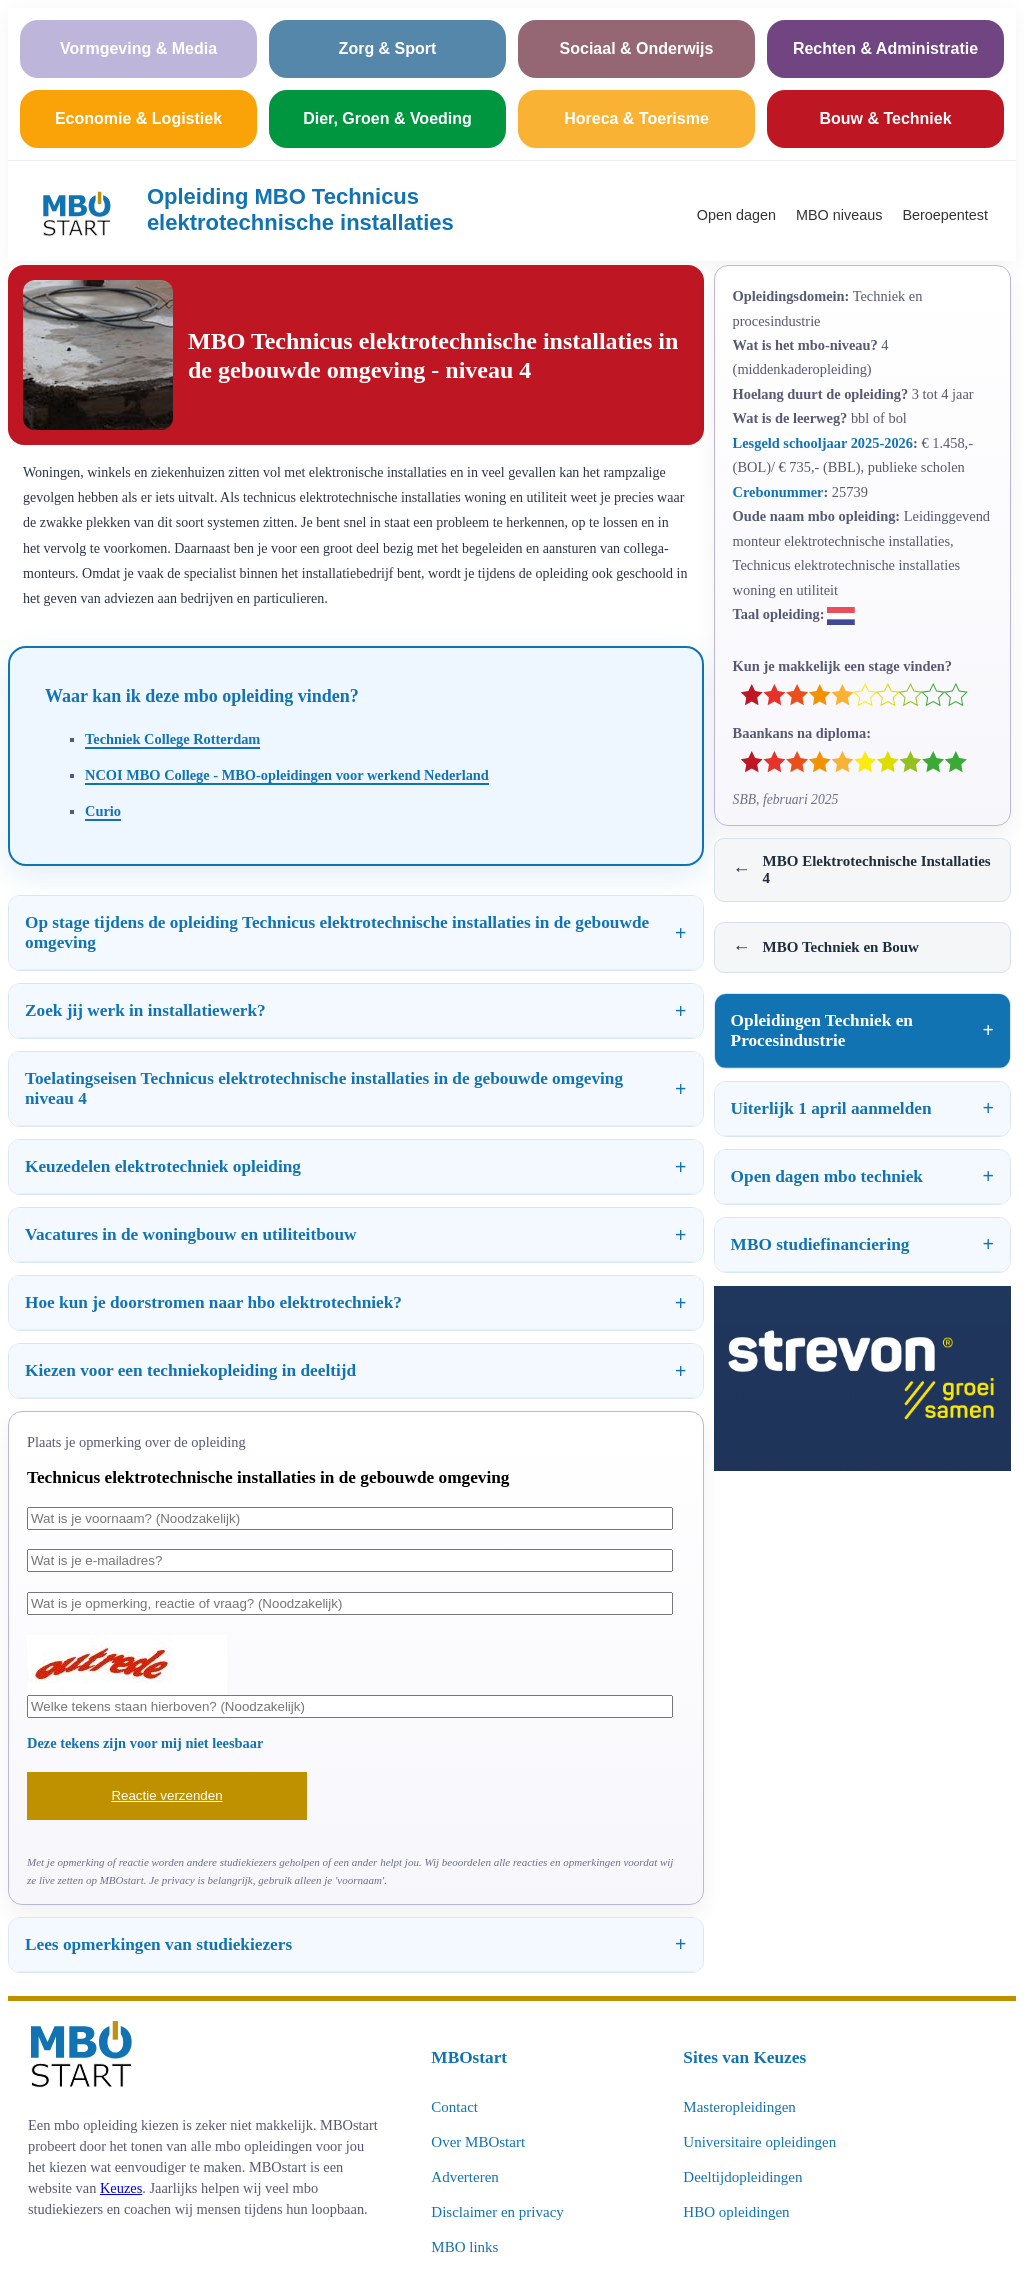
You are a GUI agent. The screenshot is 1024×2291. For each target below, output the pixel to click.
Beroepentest (945, 215)
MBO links (464, 2247)
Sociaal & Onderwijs (637, 48)
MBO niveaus (839, 215)
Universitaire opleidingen (759, 2142)
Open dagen (736, 215)
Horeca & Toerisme (636, 118)
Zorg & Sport (388, 48)
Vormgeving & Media (138, 48)
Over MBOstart (478, 2142)
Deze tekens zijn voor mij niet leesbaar (145, 1743)
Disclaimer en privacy (497, 2212)
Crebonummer (778, 492)
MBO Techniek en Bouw (826, 947)
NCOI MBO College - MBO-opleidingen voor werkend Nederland (287, 775)
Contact (454, 2107)
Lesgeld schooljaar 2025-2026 (823, 443)
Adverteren (464, 2177)
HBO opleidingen (736, 2212)
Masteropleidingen (739, 2107)
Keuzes (121, 2188)
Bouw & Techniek (885, 118)
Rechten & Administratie (885, 48)
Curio (103, 811)
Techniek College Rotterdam (172, 739)
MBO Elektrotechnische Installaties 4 (862, 869)
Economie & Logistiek (138, 118)
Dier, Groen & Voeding (387, 118)
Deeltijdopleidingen (742, 2177)
